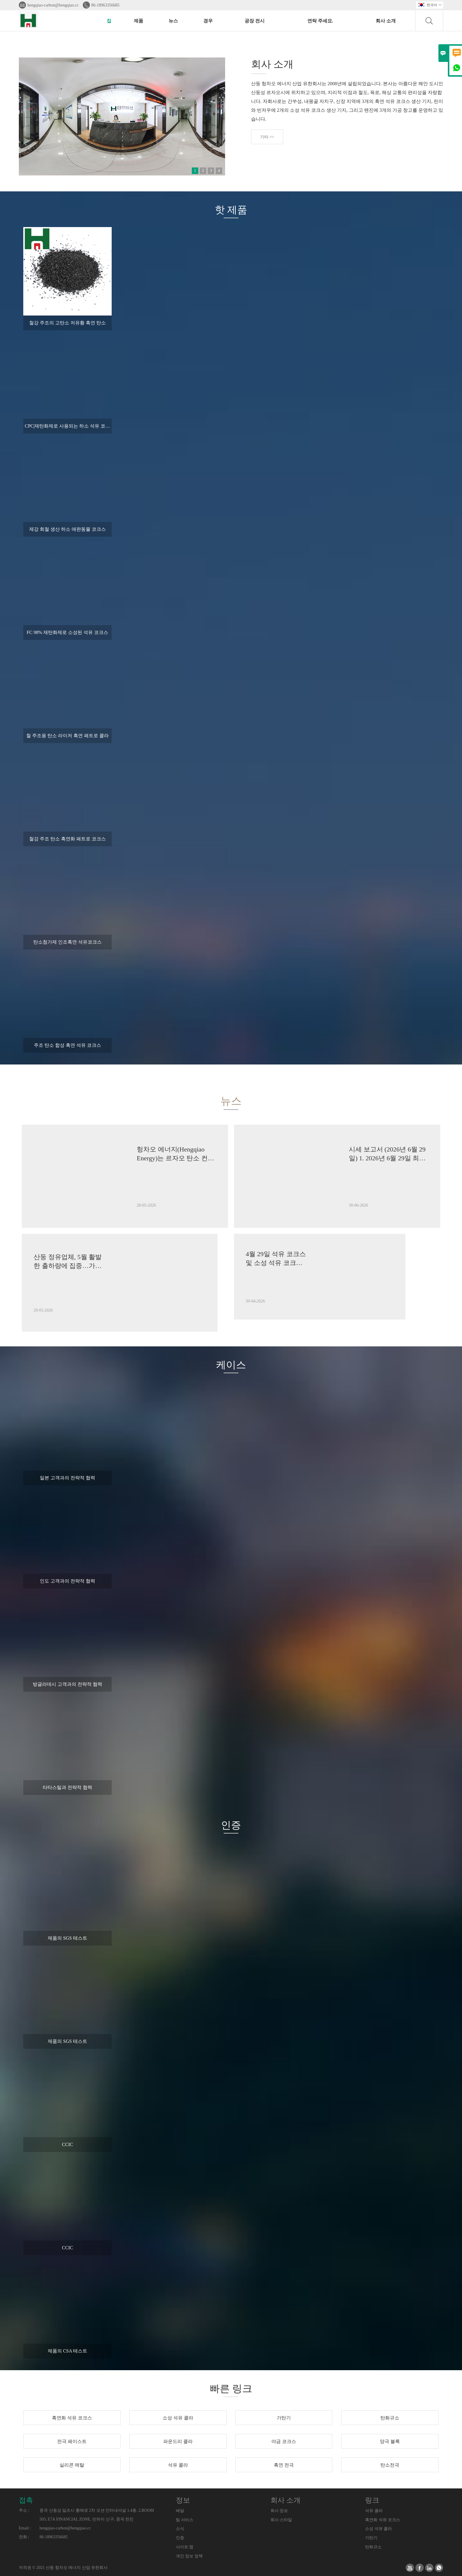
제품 (138, 20)
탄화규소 (373, 2547)
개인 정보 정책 (189, 2556)
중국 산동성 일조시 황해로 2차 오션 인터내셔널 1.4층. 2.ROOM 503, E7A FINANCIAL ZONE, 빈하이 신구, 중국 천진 (96, 2514)
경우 (208, 20)
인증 (180, 2538)
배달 (180, 2510)
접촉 (26, 2500)
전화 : (24, 2537)
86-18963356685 (105, 5)
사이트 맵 (185, 2547)
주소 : (24, 2510)
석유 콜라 (374, 2510)
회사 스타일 (281, 2520)
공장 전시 (255, 20)
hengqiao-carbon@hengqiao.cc (53, 5)
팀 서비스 (185, 2520)
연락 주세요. (320, 20)
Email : (25, 2528)
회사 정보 (279, 2510)
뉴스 (173, 20)
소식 (180, 2528)
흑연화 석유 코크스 (382, 2520)
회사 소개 (386, 20)
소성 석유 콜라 (378, 2528)
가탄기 (371, 2538)
